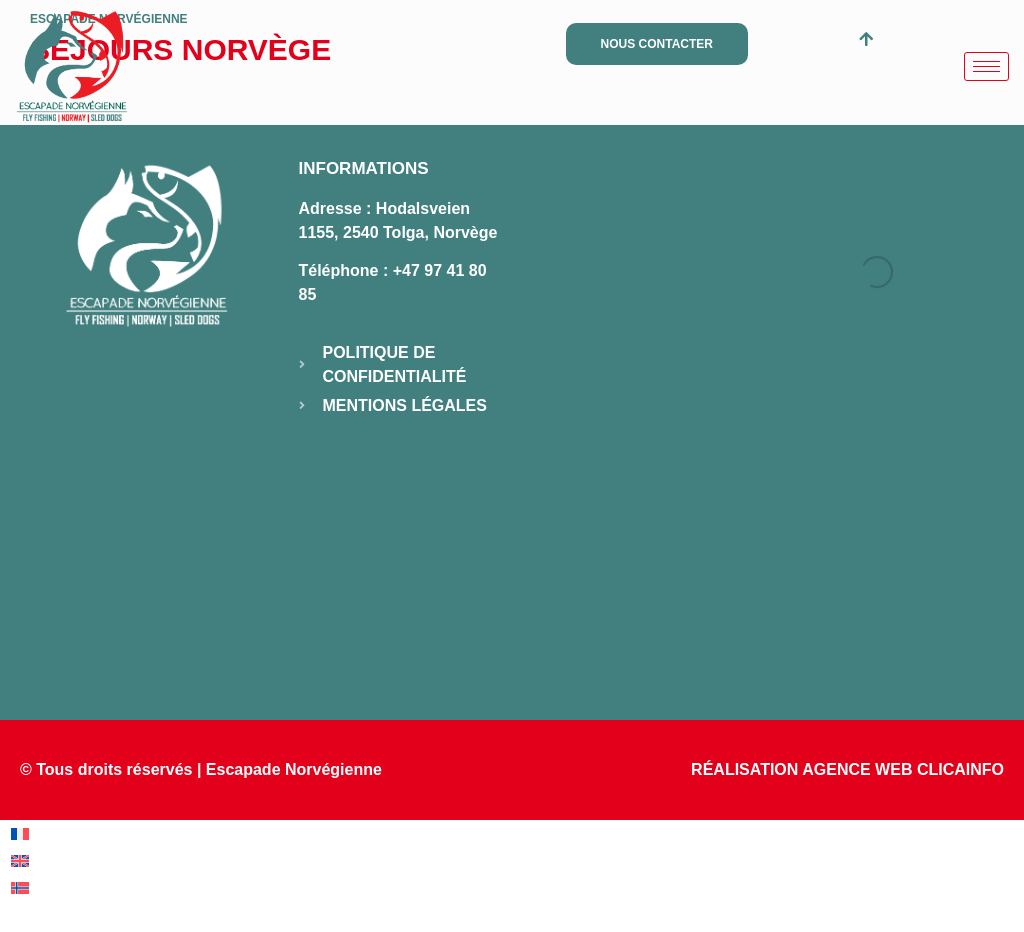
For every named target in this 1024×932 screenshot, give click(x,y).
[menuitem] (20, 834)
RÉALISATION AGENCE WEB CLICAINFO (847, 769)
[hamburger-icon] (986, 66)
